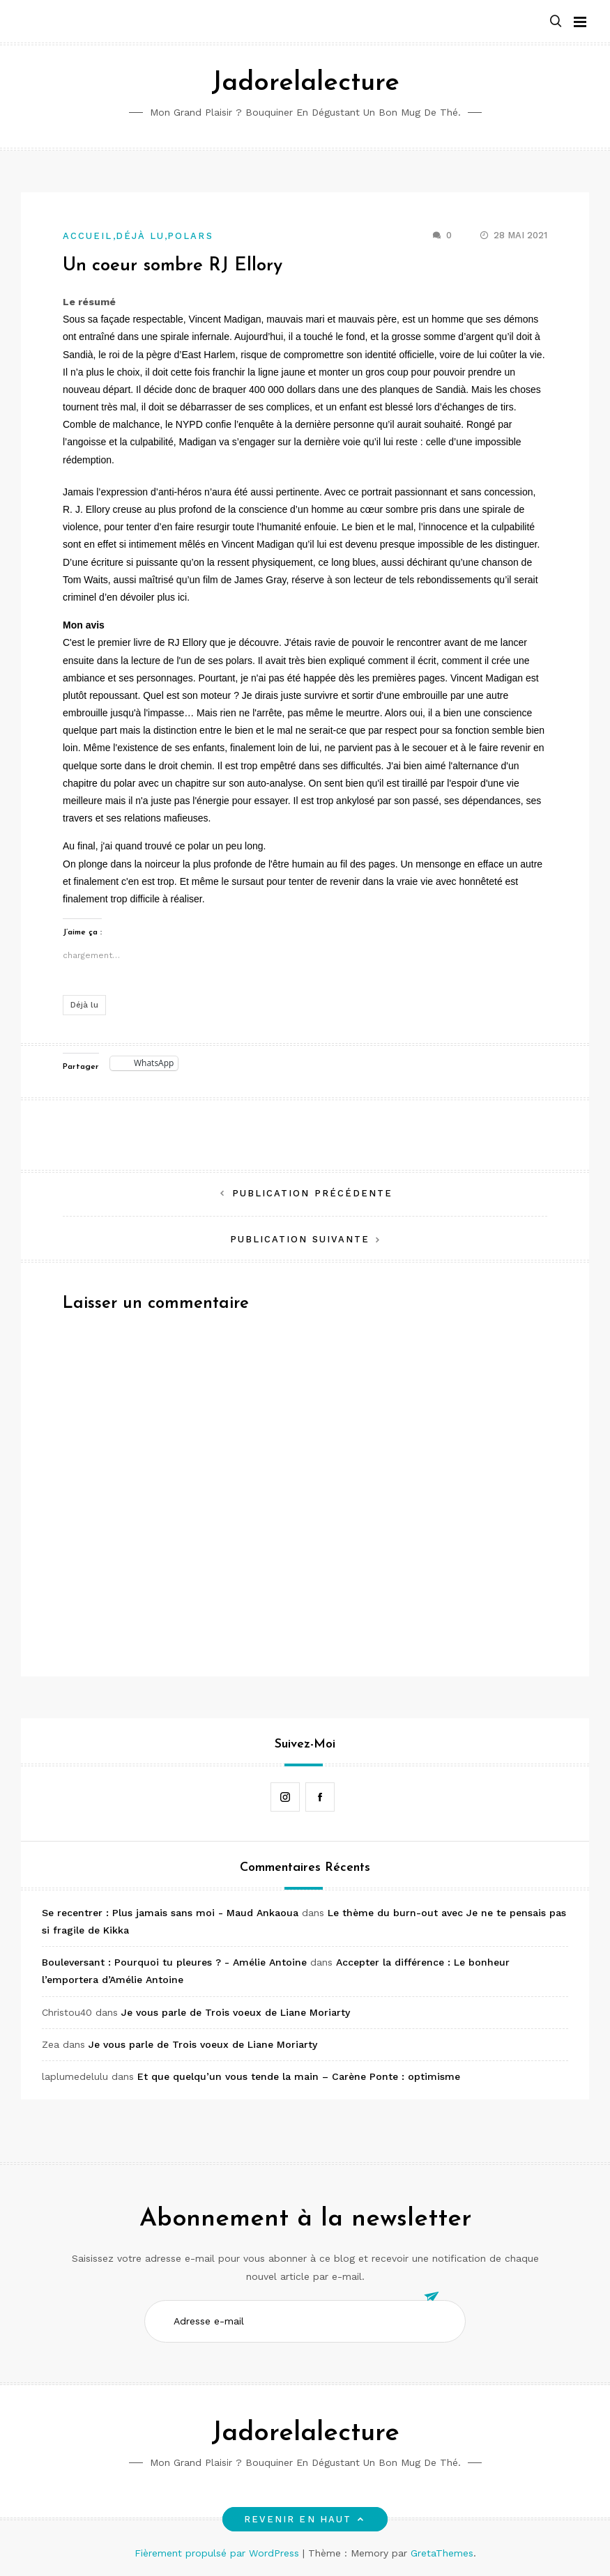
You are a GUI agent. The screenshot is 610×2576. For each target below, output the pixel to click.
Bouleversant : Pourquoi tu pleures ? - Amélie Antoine (174, 1962)
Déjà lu (140, 236)
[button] (555, 22)
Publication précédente (312, 1193)
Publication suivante (300, 1239)
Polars (190, 236)
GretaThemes (442, 2553)
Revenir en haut (305, 2519)
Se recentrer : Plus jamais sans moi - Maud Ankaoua (170, 1912)
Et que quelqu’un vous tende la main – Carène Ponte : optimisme (298, 2076)
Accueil (88, 236)
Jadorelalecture (305, 83)
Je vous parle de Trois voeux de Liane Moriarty (235, 2012)
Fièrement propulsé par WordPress (219, 2553)
